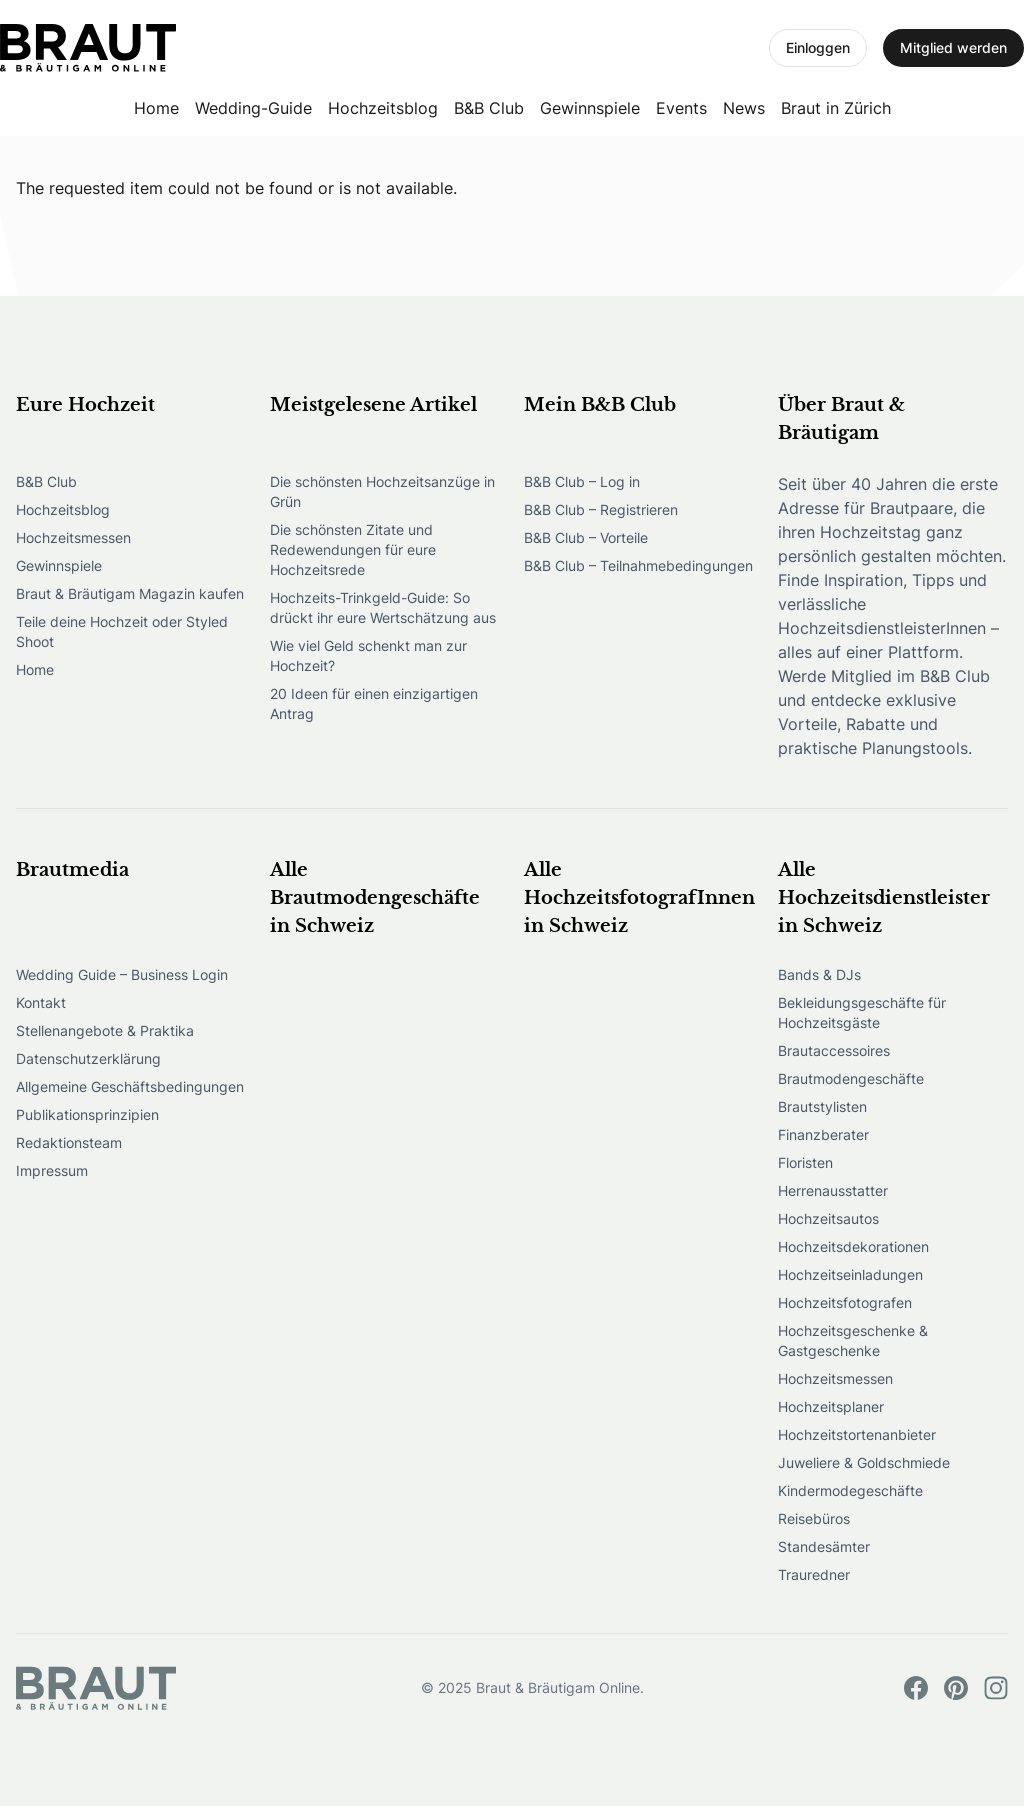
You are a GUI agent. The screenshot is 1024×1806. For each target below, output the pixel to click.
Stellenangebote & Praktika (105, 1030)
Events (681, 108)
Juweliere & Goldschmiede (864, 1462)
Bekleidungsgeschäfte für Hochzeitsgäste (862, 1012)
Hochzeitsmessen (73, 537)
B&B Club (489, 108)
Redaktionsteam (69, 1142)
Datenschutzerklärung (88, 1058)
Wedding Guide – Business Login (122, 974)
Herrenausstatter (833, 1190)
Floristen (805, 1162)
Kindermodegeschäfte (850, 1490)
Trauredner (814, 1574)
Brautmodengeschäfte (851, 1078)
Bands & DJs (819, 974)
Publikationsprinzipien (87, 1114)
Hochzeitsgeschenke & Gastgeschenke (853, 1340)
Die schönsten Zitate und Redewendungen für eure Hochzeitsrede (353, 549)
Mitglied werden (953, 47)
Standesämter (824, 1546)
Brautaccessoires (834, 1050)
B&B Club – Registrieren (601, 509)
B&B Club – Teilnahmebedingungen (638, 565)
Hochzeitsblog (383, 108)
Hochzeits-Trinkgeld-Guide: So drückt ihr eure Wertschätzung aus (383, 607)
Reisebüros (814, 1518)
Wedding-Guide (253, 108)
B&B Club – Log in (582, 481)
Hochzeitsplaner (831, 1406)
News (744, 108)
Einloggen (818, 47)
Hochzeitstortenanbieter (857, 1434)
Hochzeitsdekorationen (853, 1246)
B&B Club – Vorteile (586, 537)
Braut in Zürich (836, 108)
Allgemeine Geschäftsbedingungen (130, 1086)
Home (156, 108)
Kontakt (41, 1002)
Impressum (52, 1170)
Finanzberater (823, 1134)
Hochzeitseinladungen (850, 1274)
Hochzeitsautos (828, 1218)
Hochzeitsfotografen (845, 1302)
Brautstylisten (822, 1106)
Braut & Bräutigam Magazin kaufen (130, 593)
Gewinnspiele (590, 108)
